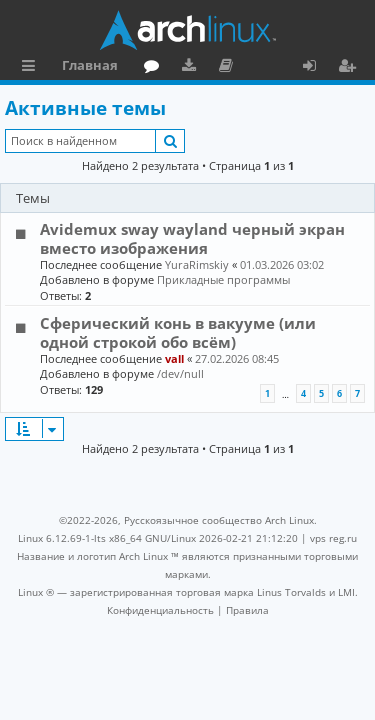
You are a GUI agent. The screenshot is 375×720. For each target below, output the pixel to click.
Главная (90, 65)
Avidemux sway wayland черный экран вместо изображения (192, 238)
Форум (155, 68)
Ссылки (32, 68)
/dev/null (180, 373)
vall (174, 358)
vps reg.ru (333, 538)
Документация (229, 68)
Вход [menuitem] (316, 68)
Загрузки (192, 68)
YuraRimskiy (197, 264)
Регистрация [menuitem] (351, 68)
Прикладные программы (223, 279)
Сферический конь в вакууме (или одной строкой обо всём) (178, 332)
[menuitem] (160, 610)
